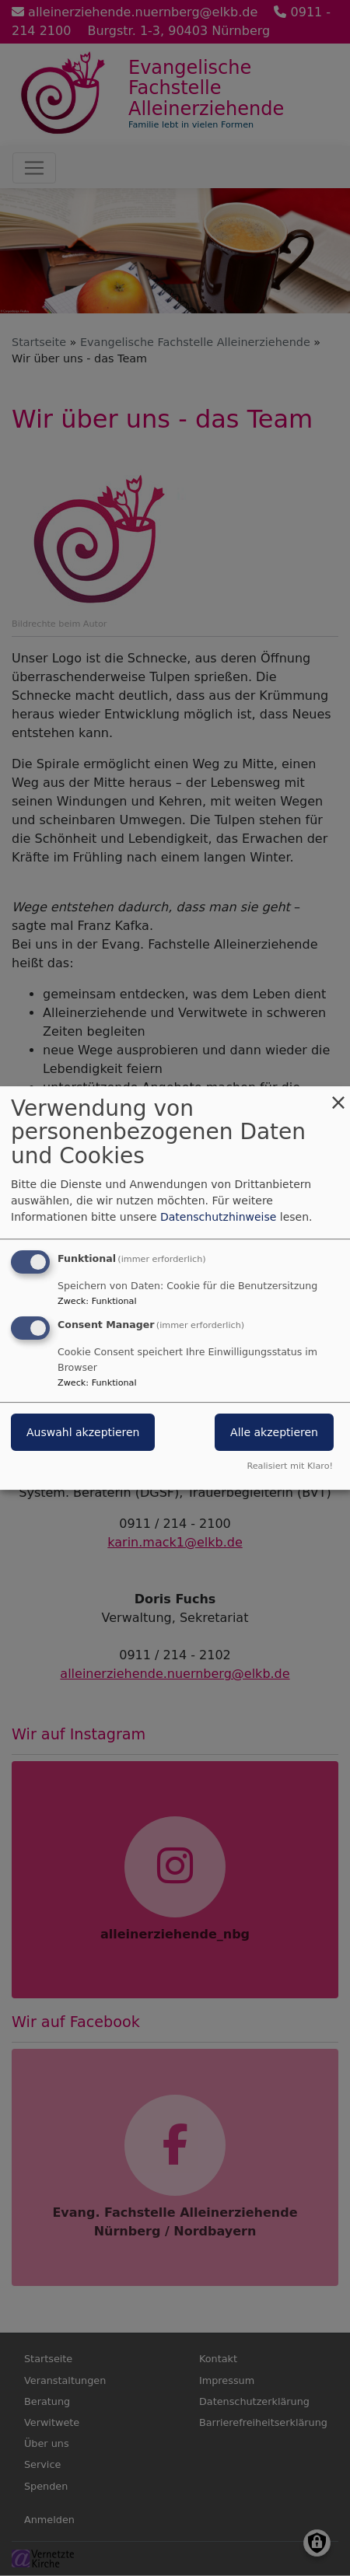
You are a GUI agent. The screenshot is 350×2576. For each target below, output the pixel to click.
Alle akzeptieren (274, 1433)
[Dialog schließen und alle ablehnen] (338, 1096)
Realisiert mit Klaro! (290, 1466)
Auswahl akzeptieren (82, 1433)
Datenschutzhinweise (218, 1217)
